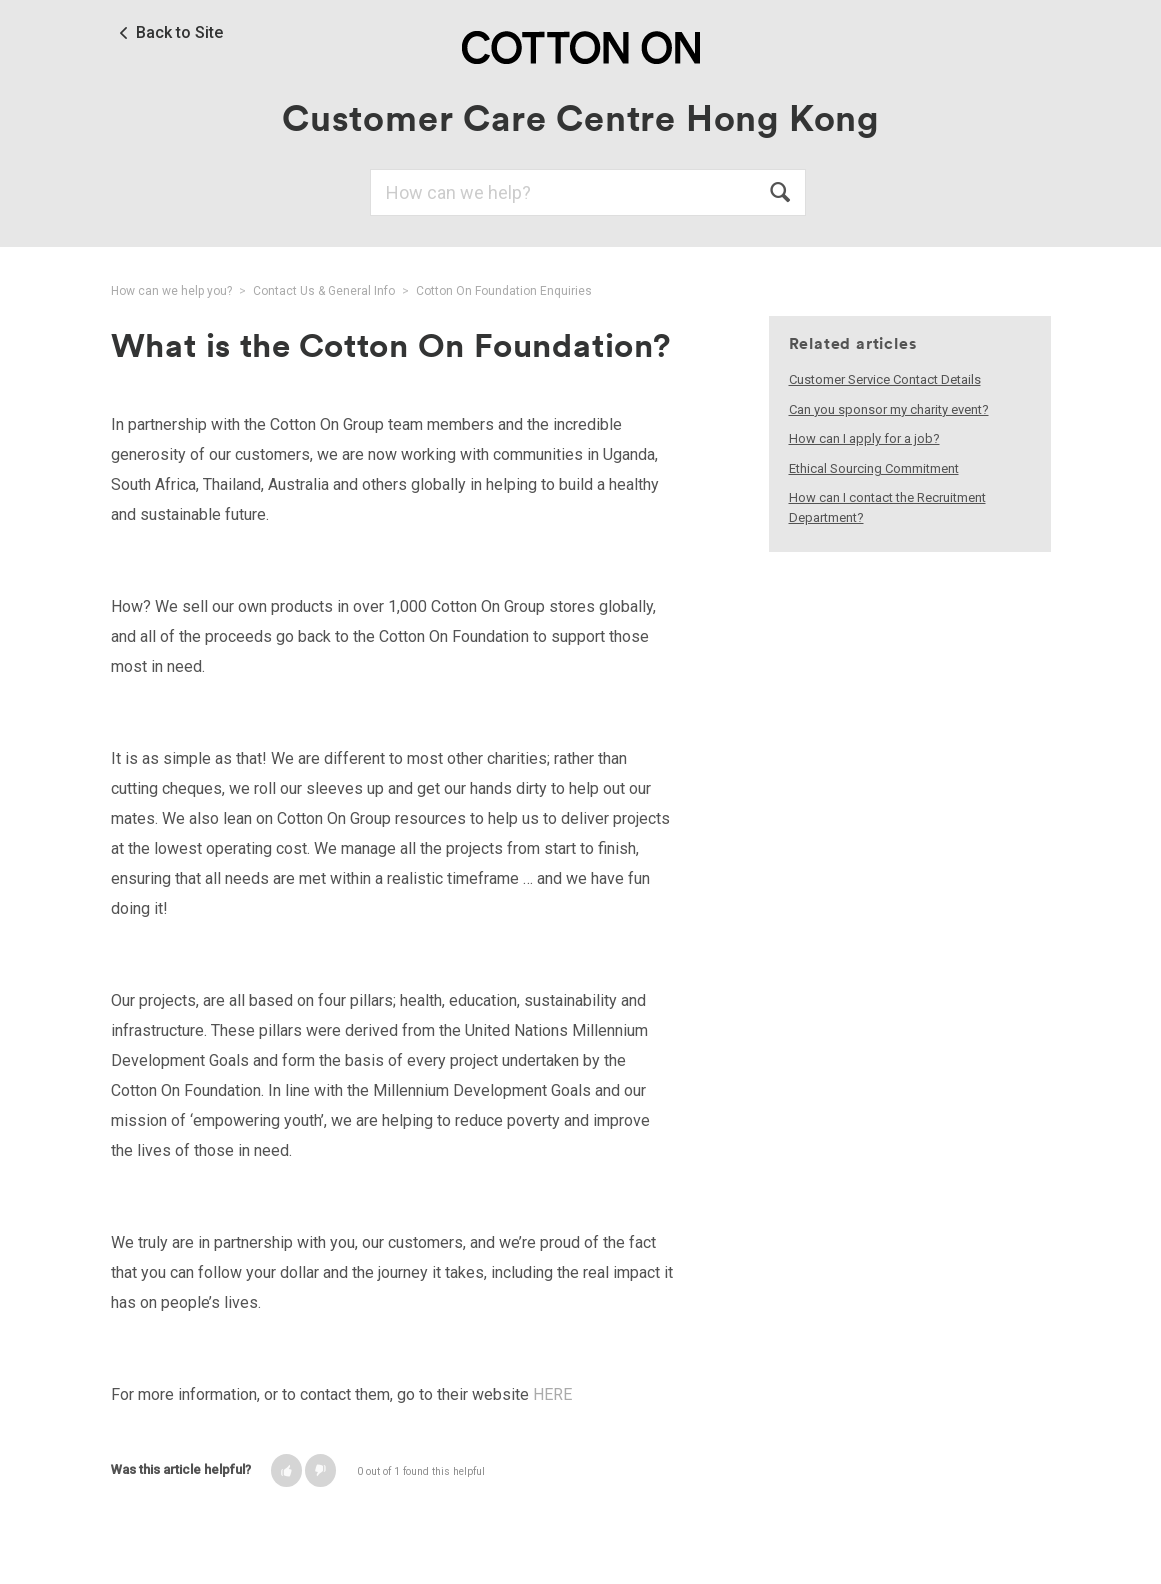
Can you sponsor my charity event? (889, 409)
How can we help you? (171, 291)
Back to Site (179, 33)
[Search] (588, 192)
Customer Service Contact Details (885, 379)
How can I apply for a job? (864, 438)
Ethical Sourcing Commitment (874, 468)
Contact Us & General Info (324, 291)
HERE (552, 1394)
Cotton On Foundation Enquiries (504, 291)
